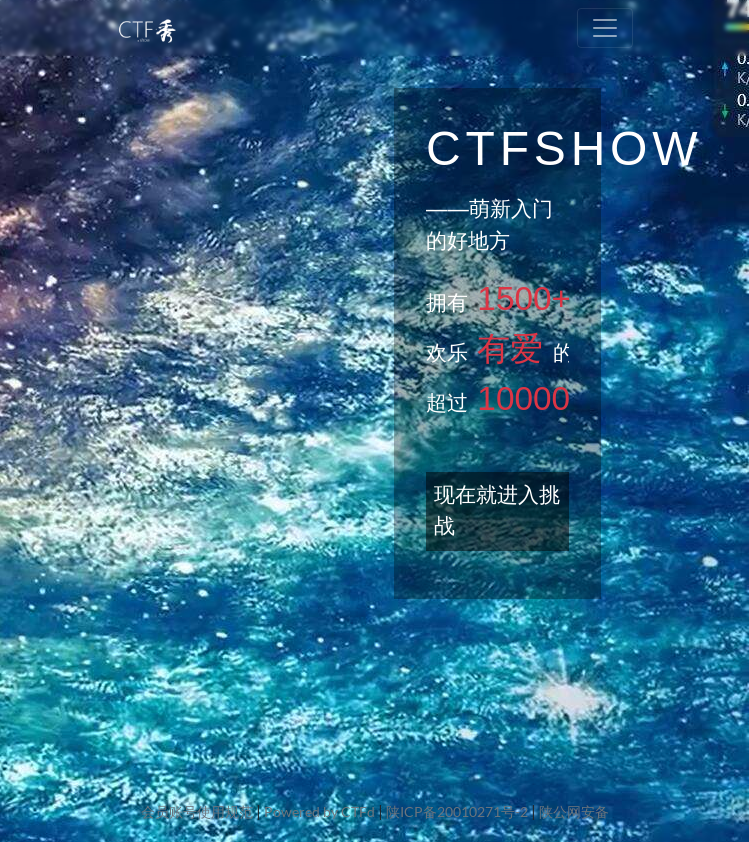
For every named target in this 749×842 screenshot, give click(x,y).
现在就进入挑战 (497, 511)
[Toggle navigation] (605, 28)
